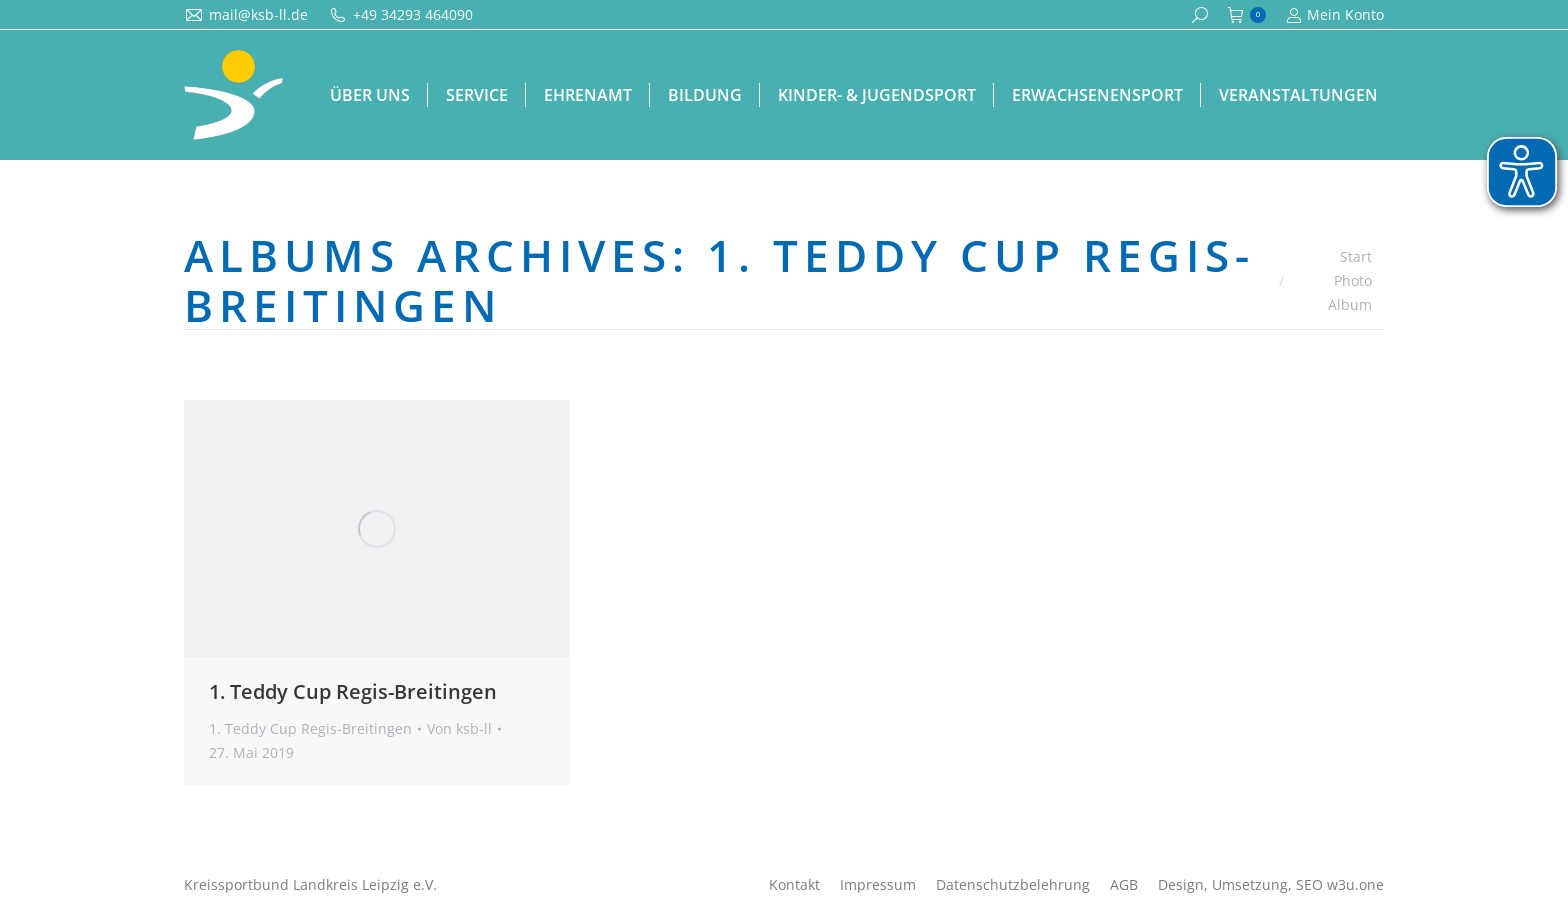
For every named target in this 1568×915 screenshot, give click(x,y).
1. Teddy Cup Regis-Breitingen (353, 691)
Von (459, 728)
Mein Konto (1335, 15)
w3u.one (1355, 884)
